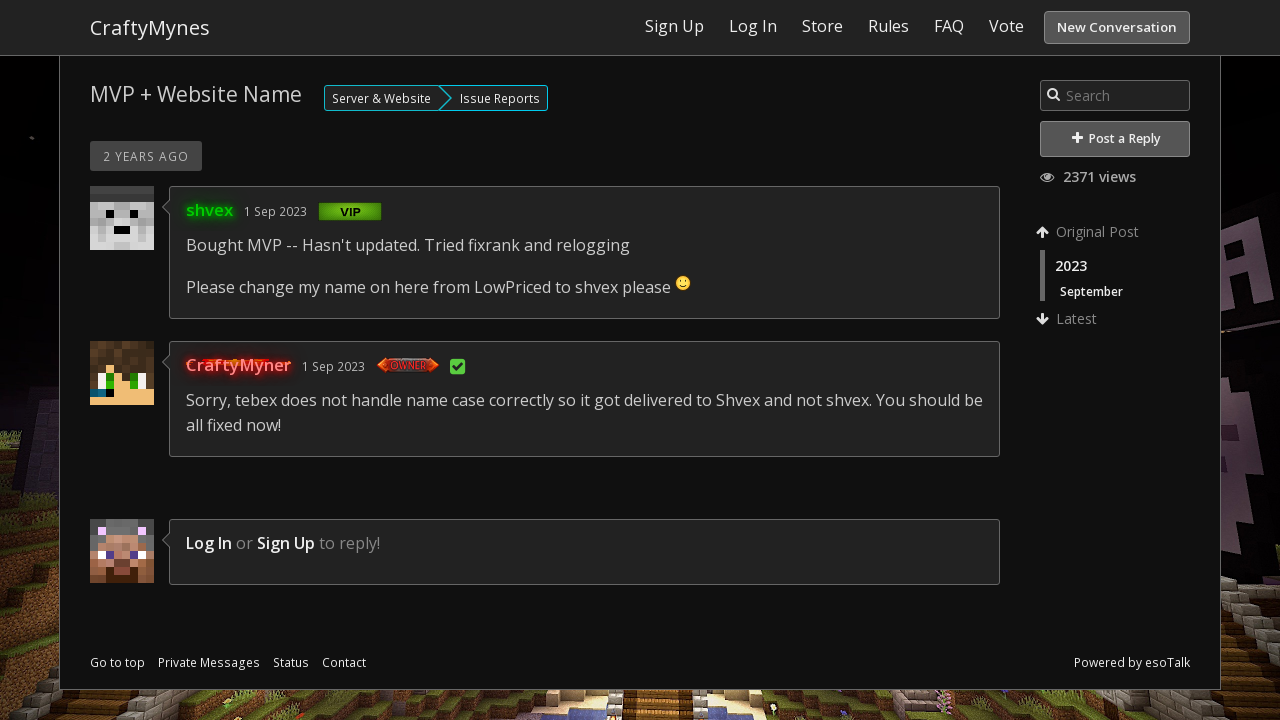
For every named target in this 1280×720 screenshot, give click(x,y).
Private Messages (209, 662)
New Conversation (1117, 27)
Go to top (117, 662)
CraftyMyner (238, 364)
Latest (1068, 318)
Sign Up (286, 543)
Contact (344, 662)
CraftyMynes (150, 27)
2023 (1071, 265)
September (1091, 291)
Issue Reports (500, 98)
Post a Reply (1116, 138)
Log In (209, 543)
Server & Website (381, 98)
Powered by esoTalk (1132, 662)
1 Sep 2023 (275, 211)
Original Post (1089, 231)
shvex (209, 209)
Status (291, 662)
